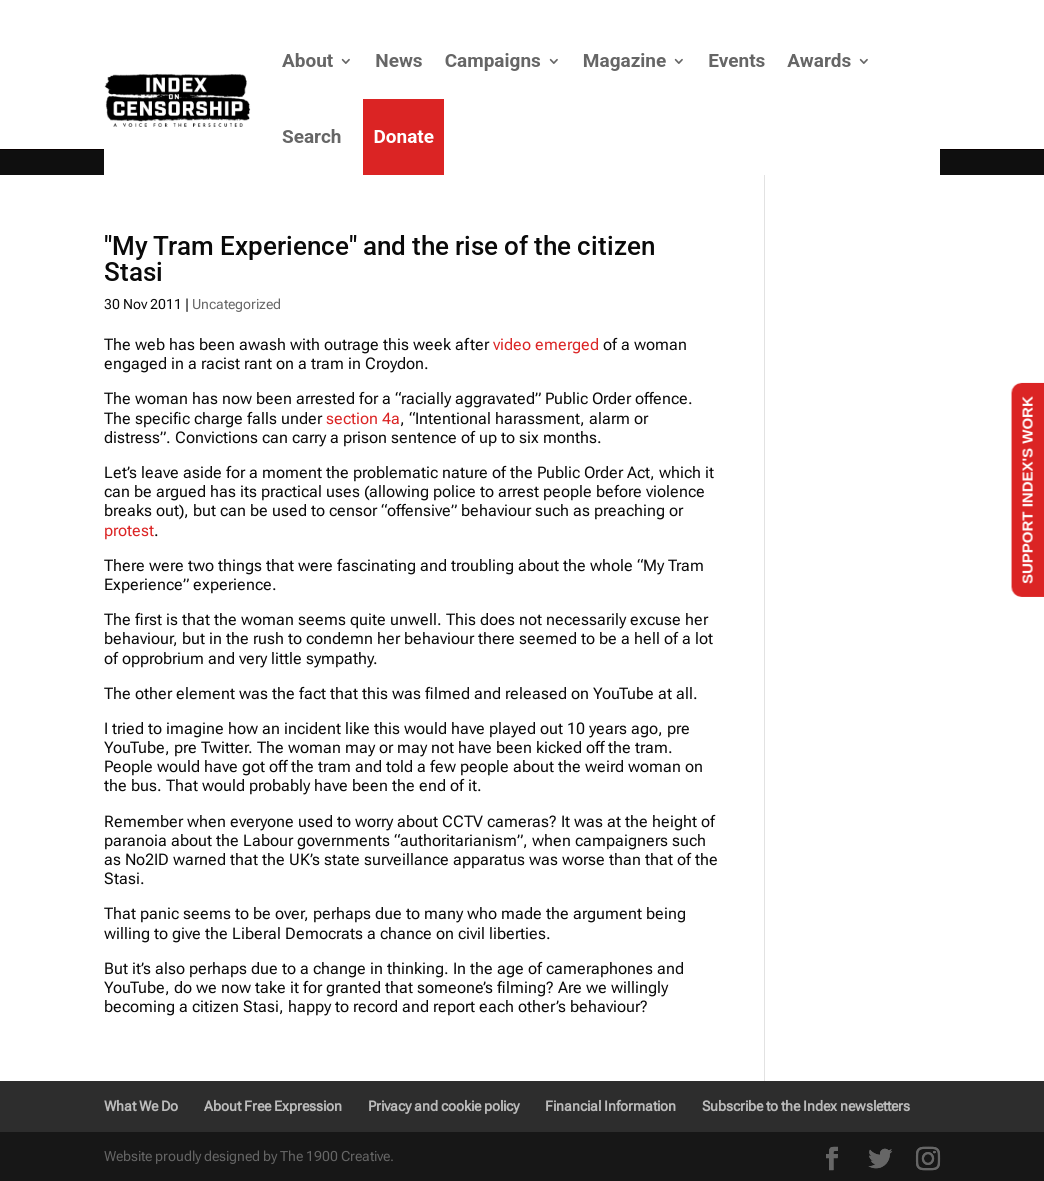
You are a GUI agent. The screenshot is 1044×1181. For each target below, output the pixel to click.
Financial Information (610, 1106)
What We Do (141, 1106)
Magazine (624, 60)
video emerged (546, 344)
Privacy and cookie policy (443, 1106)
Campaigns (493, 60)
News (398, 60)
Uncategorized (236, 304)
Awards (819, 60)
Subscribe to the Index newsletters (806, 1106)
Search (311, 136)
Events (736, 60)
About (307, 60)
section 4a (363, 418)
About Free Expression (273, 1106)
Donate (403, 136)
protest (129, 530)
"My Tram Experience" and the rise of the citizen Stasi (379, 259)
